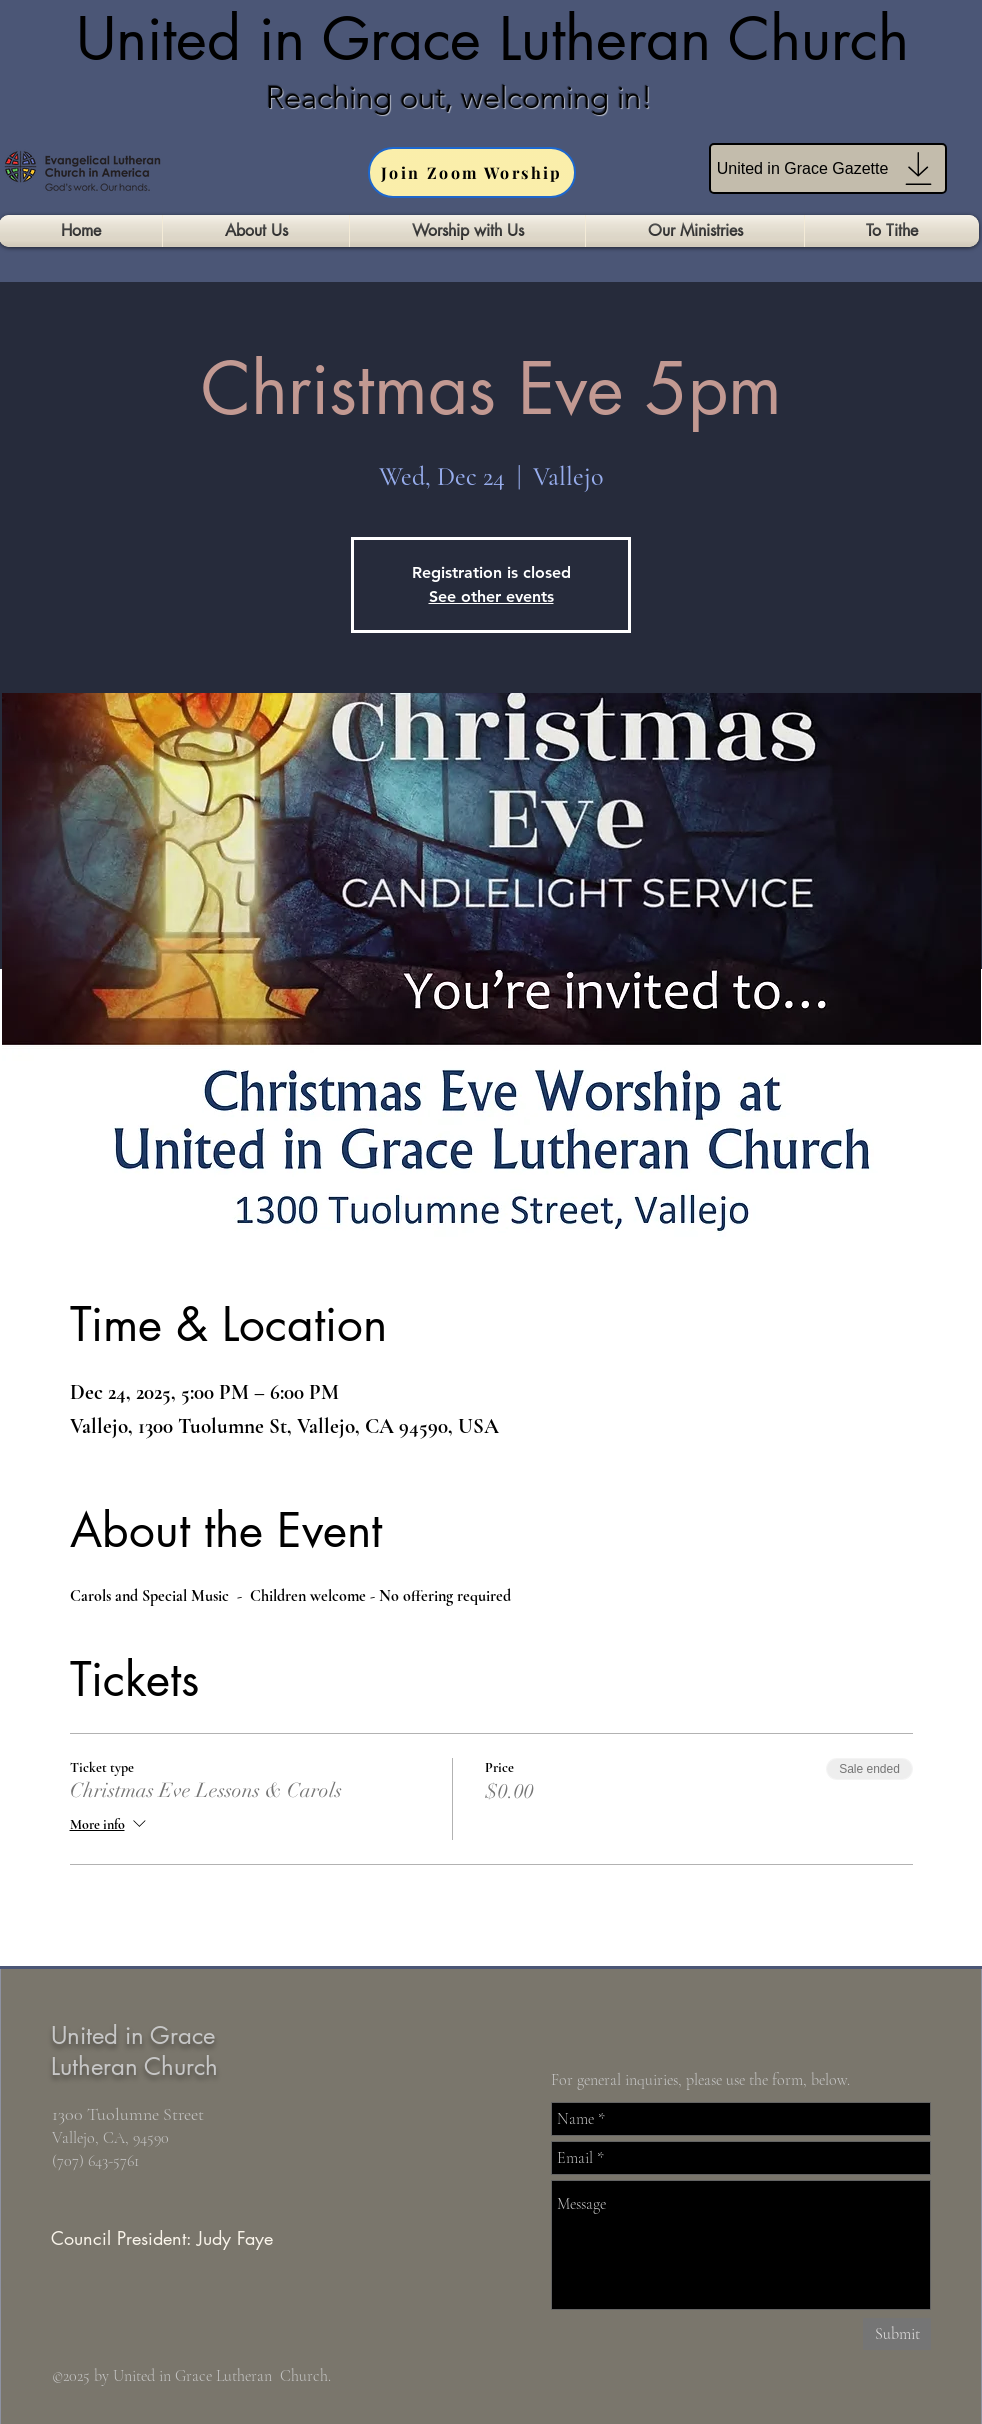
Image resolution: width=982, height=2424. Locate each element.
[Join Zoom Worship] (472, 172)
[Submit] (897, 2334)
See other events (491, 596)
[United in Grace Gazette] (828, 168)
